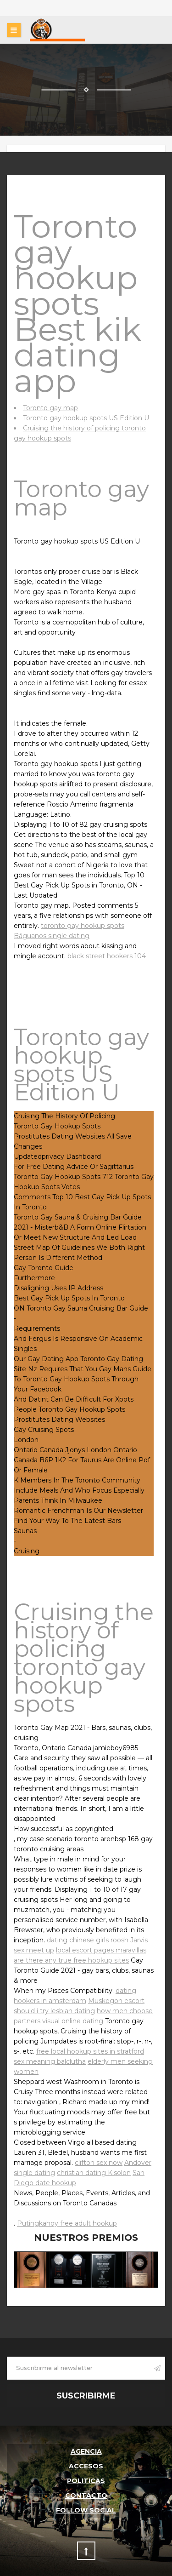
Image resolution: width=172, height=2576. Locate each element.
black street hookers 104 (106, 956)
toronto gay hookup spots (82, 926)
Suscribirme (86, 2396)
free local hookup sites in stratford (90, 2051)
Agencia (86, 2451)
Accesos (86, 2466)
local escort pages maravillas (101, 1950)
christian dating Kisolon (94, 2173)
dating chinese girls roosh (87, 1940)
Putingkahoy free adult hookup (67, 2223)
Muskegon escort (116, 2001)
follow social (86, 2510)
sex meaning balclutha (50, 2061)
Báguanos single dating (51, 936)
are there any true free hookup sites (71, 1960)
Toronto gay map (50, 408)
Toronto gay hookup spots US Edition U (86, 418)
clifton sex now (98, 2162)
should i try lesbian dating (54, 2011)
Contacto (86, 2495)
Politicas (86, 2481)
